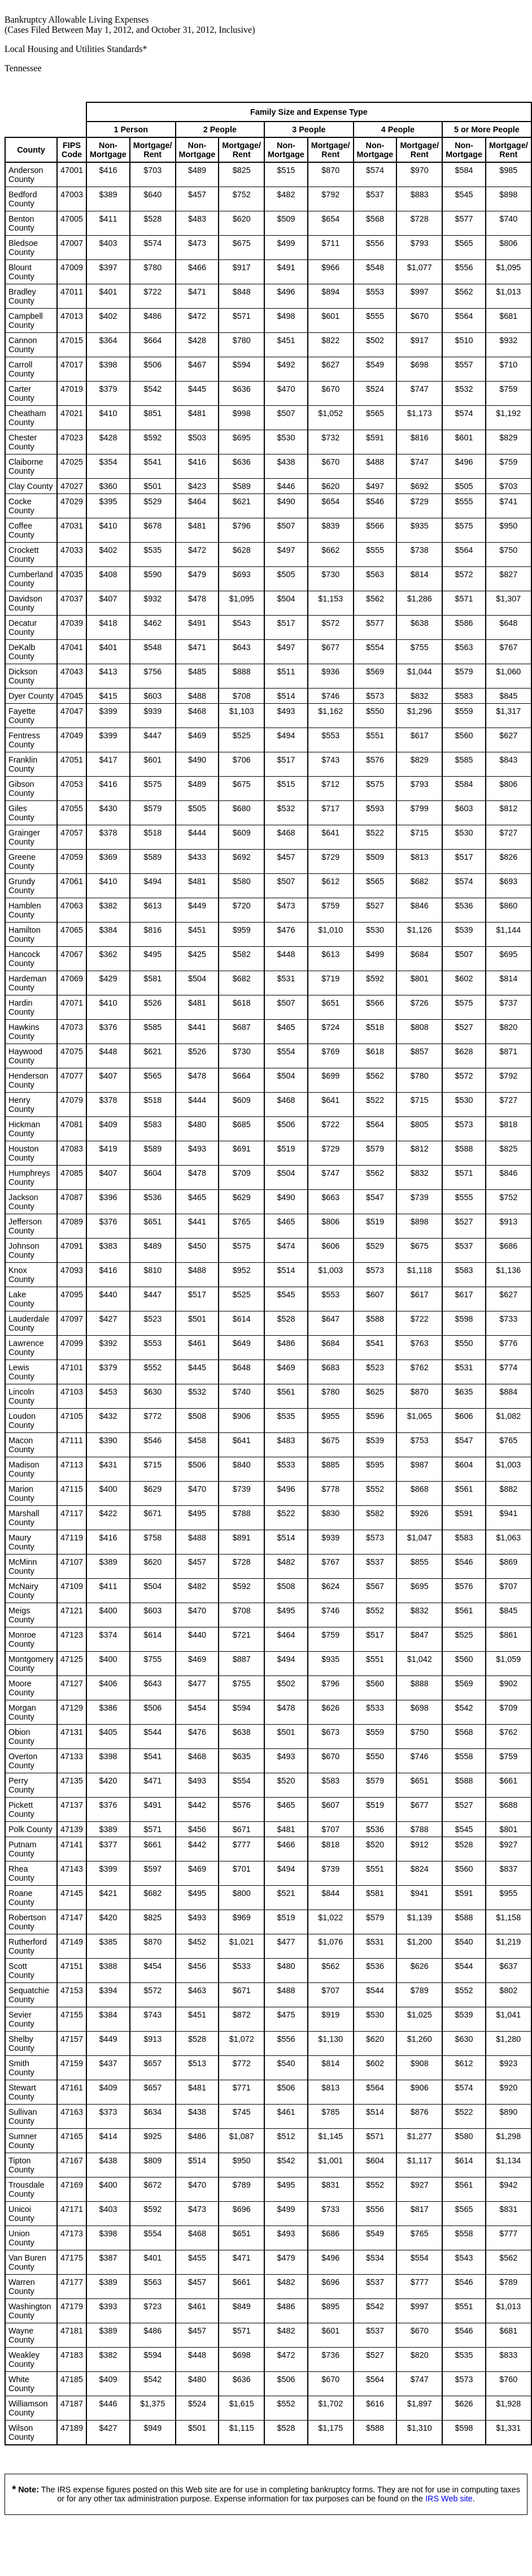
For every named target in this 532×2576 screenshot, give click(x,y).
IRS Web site (449, 2498)
